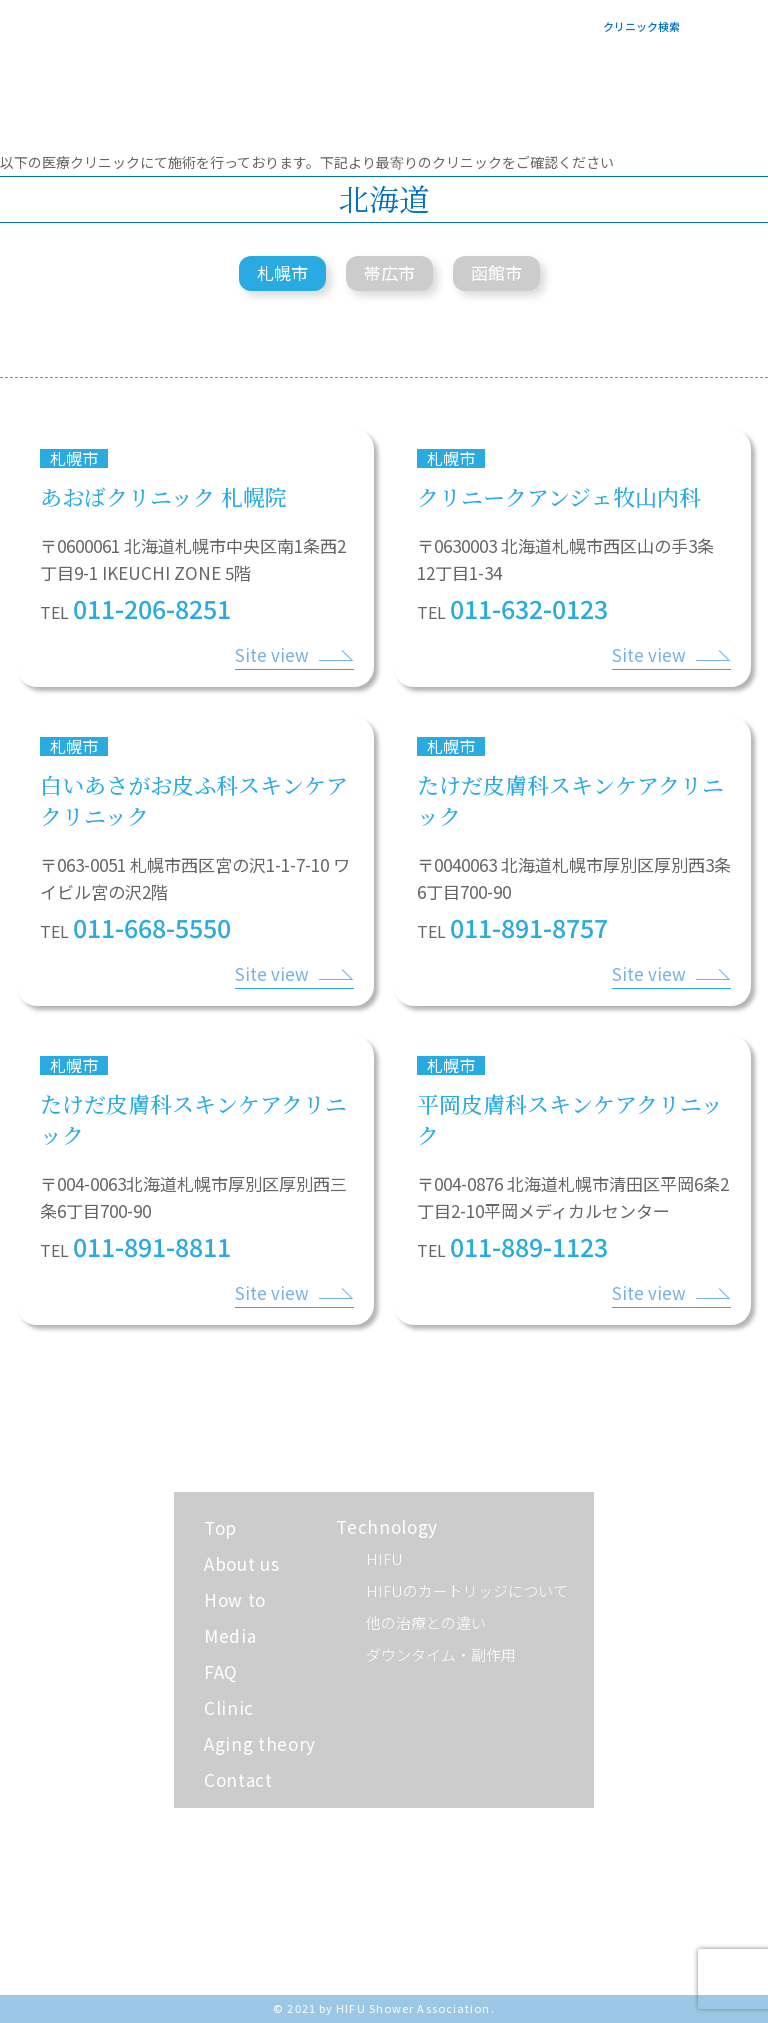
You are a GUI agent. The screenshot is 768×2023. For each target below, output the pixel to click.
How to (235, 1599)
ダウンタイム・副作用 (441, 1654)
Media (230, 1635)
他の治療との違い (426, 1622)
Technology (387, 1526)
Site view (272, 654)
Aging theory (260, 1743)
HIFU (384, 1558)
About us (241, 1563)
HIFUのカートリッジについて (467, 1590)
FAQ (221, 1671)
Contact (238, 1779)
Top (220, 1527)
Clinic (229, 1707)
